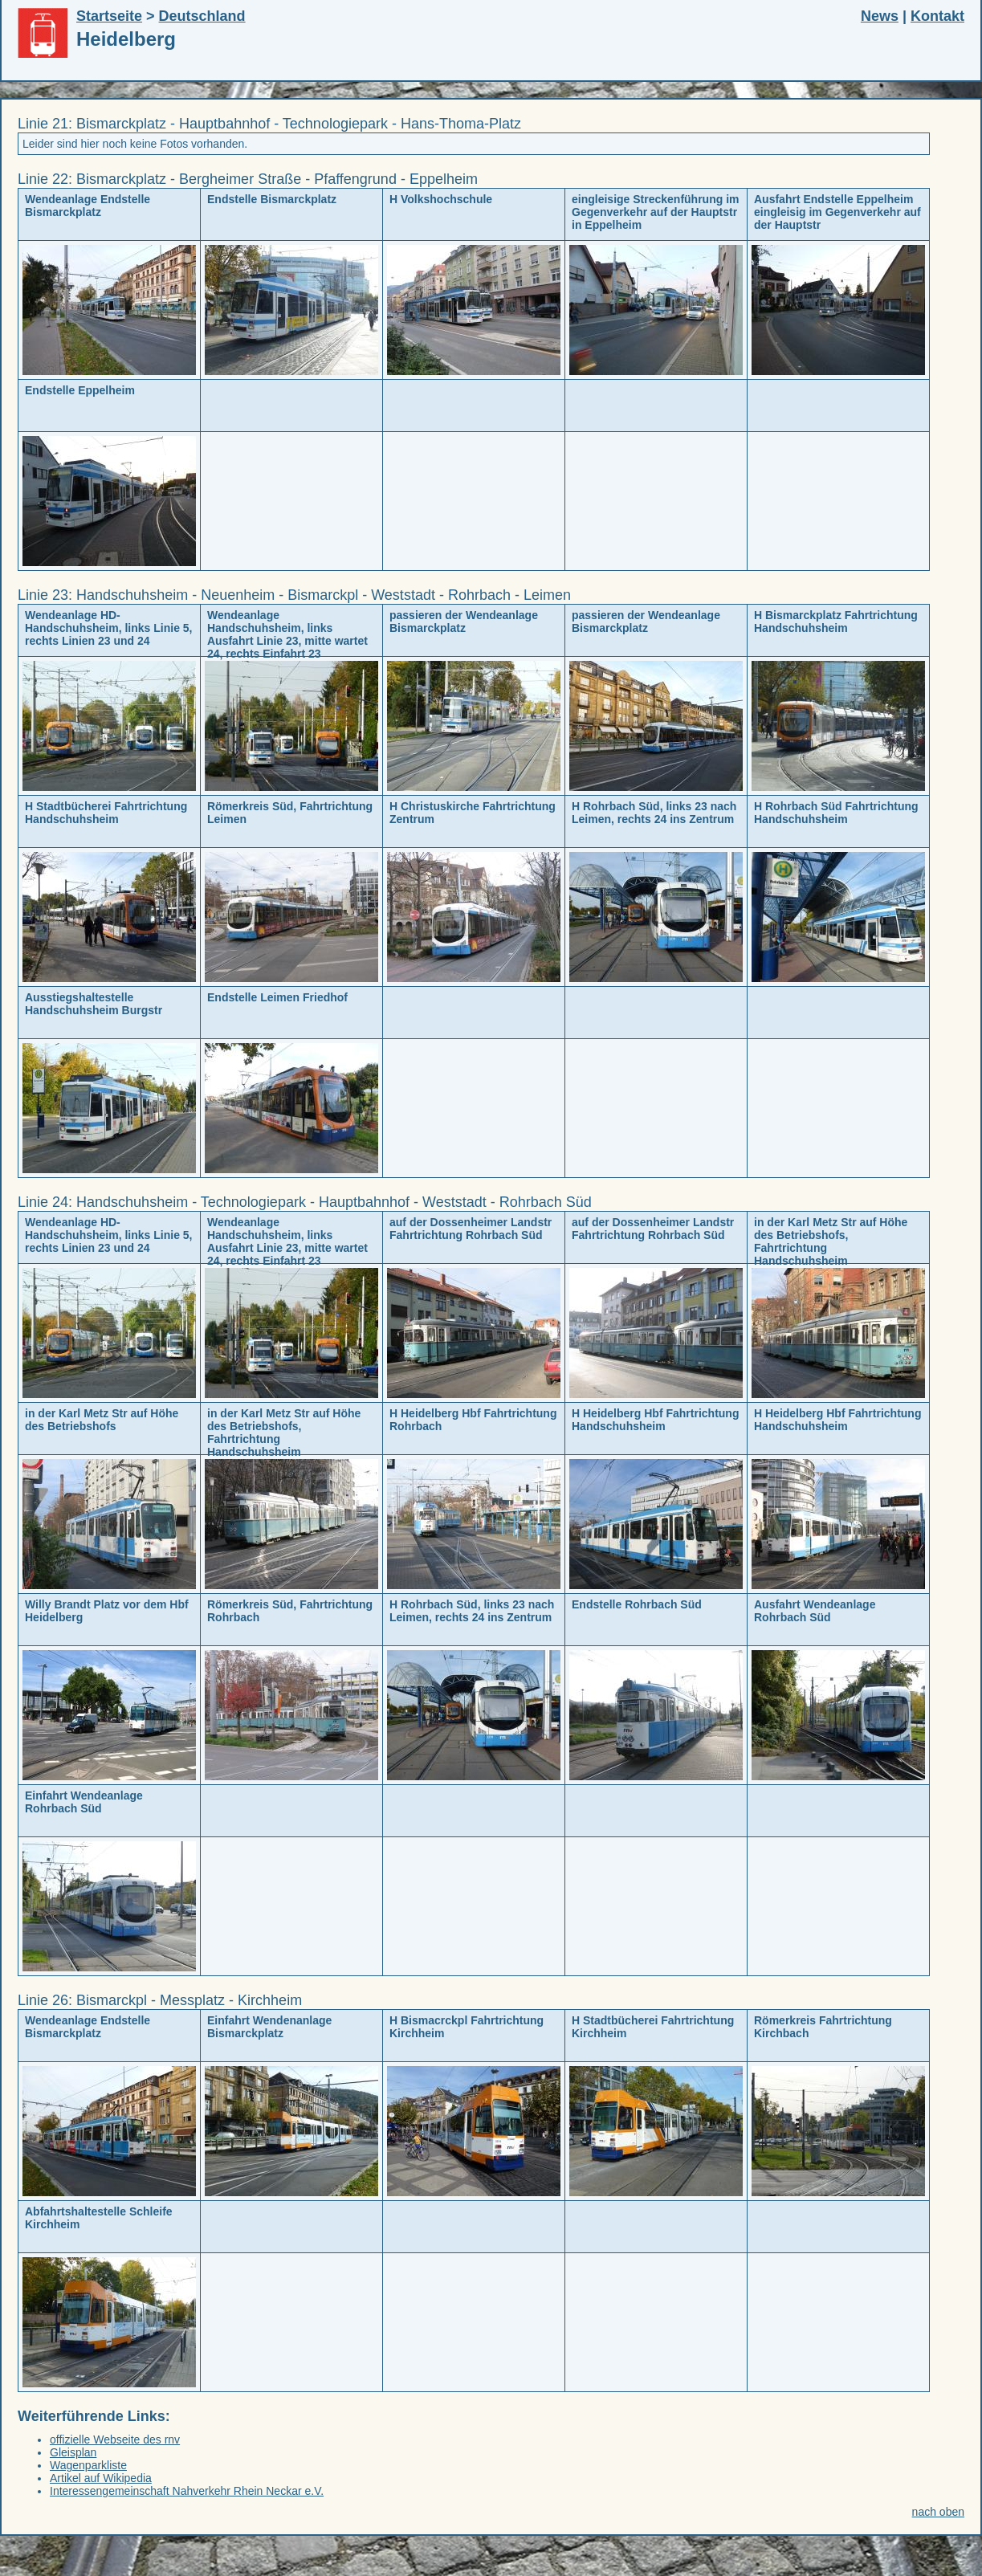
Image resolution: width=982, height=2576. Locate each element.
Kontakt (937, 16)
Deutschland (202, 16)
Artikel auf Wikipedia (101, 2478)
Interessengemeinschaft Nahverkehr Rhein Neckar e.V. (187, 2490)
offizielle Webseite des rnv (115, 2439)
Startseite (109, 16)
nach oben (938, 2511)
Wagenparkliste (88, 2465)
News (879, 16)
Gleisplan (73, 2452)
